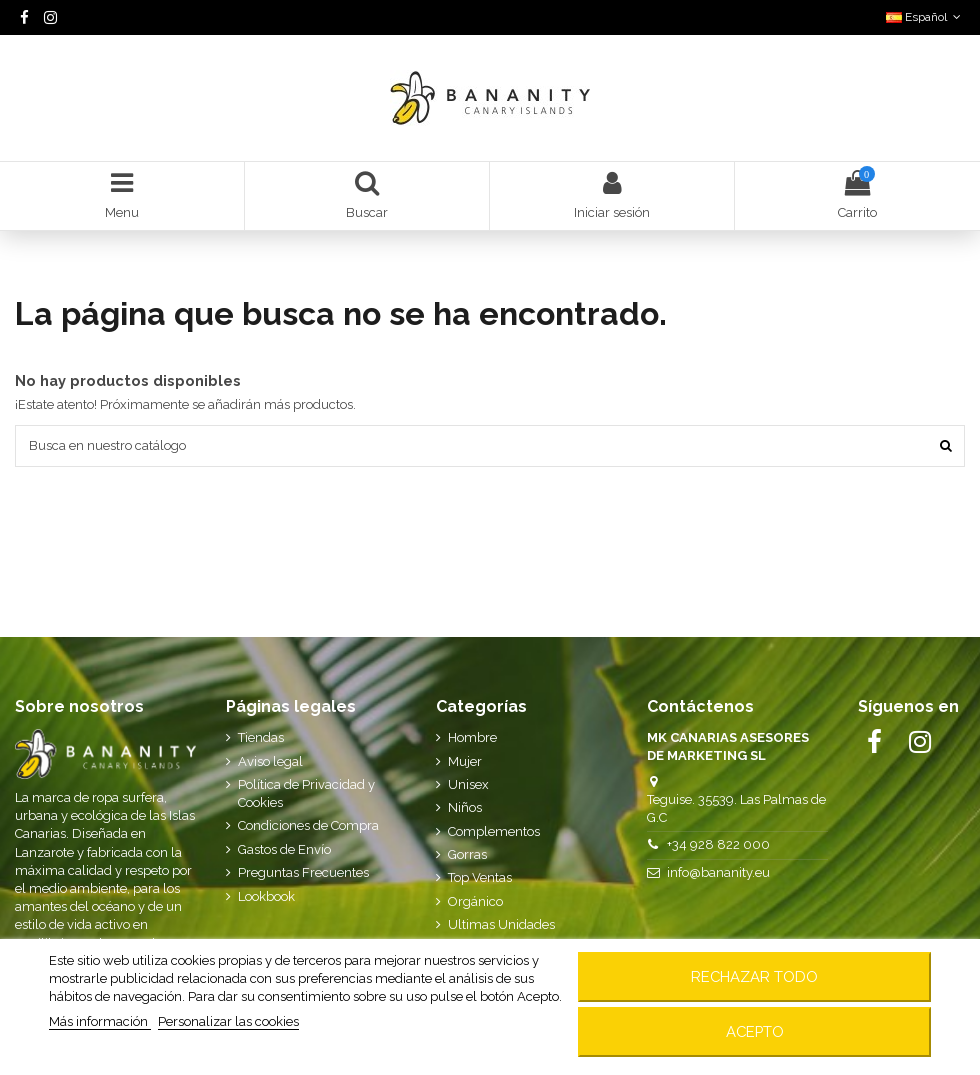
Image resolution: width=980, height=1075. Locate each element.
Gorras (467, 854)
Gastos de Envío (284, 849)
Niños (465, 807)
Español (925, 17)
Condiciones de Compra (308, 825)
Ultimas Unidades (501, 924)
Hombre (472, 737)
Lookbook (266, 896)
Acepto (755, 1031)
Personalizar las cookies (228, 1021)
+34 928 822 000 (718, 844)
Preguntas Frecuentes (303, 872)
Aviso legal (270, 761)
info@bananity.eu (718, 872)
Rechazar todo (754, 976)
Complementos (494, 831)
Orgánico (475, 901)
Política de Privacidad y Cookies (306, 793)
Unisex (468, 784)
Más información (100, 1021)
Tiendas (261, 737)
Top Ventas (480, 877)
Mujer (465, 761)
